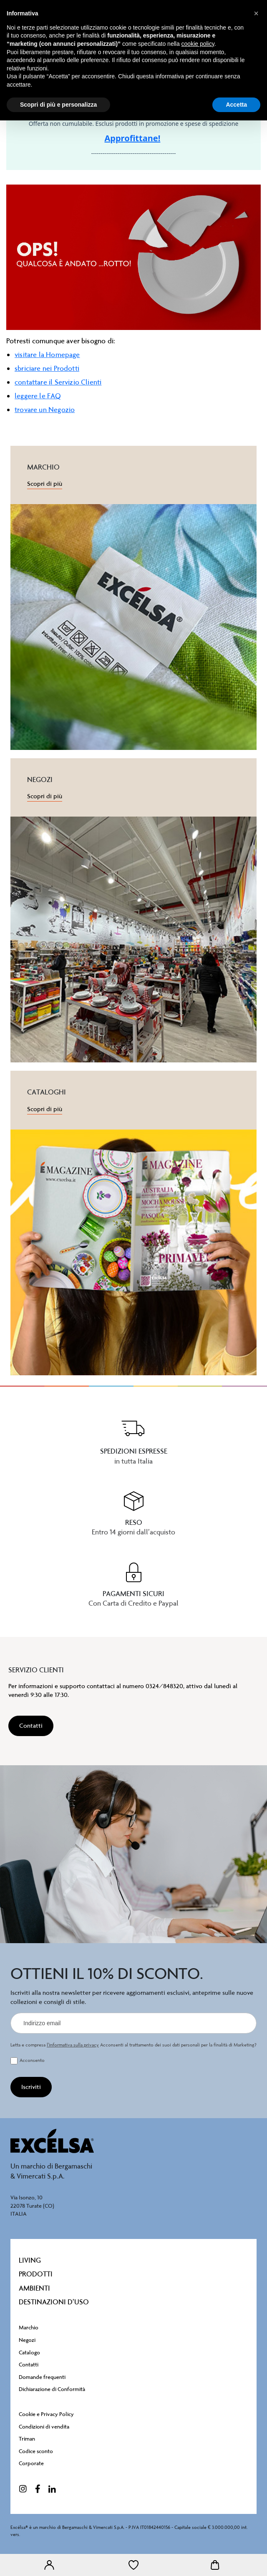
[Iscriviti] (31, 2087)
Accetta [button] (236, 104)
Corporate (31, 2463)
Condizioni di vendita (44, 2426)
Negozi (27, 2340)
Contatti (28, 2364)
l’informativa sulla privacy (73, 2045)
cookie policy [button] (197, 43)
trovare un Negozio (45, 409)
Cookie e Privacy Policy (46, 2414)
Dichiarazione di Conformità (52, 2389)
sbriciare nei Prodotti (47, 368)
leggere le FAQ (38, 395)
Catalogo (29, 2352)
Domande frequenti (42, 2377)
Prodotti (36, 2274)
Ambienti (34, 2288)
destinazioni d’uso (54, 2301)
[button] (256, 13)
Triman (27, 2438)
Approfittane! (133, 138)
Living (30, 2260)
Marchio (28, 2327)
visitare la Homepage (47, 354)
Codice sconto (36, 2451)
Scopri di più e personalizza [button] (58, 104)
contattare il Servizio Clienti (58, 382)
